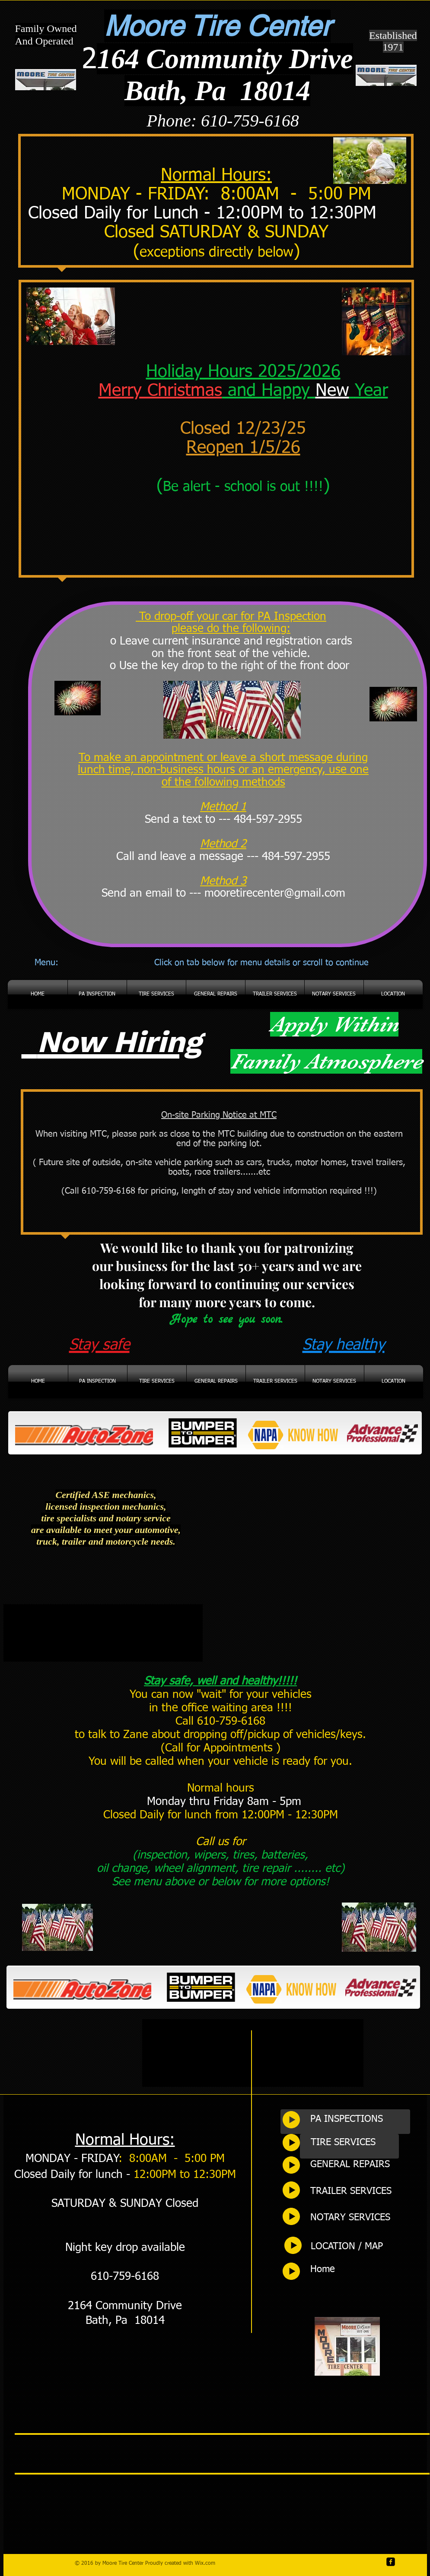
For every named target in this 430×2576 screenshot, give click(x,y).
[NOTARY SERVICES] (360, 2218)
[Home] (360, 2270)
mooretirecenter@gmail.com (274, 893)
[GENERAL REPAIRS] (360, 2165)
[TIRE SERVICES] (360, 2143)
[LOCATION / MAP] (360, 2247)
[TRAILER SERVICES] (360, 2191)
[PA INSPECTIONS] (360, 2119)
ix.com (207, 2563)
